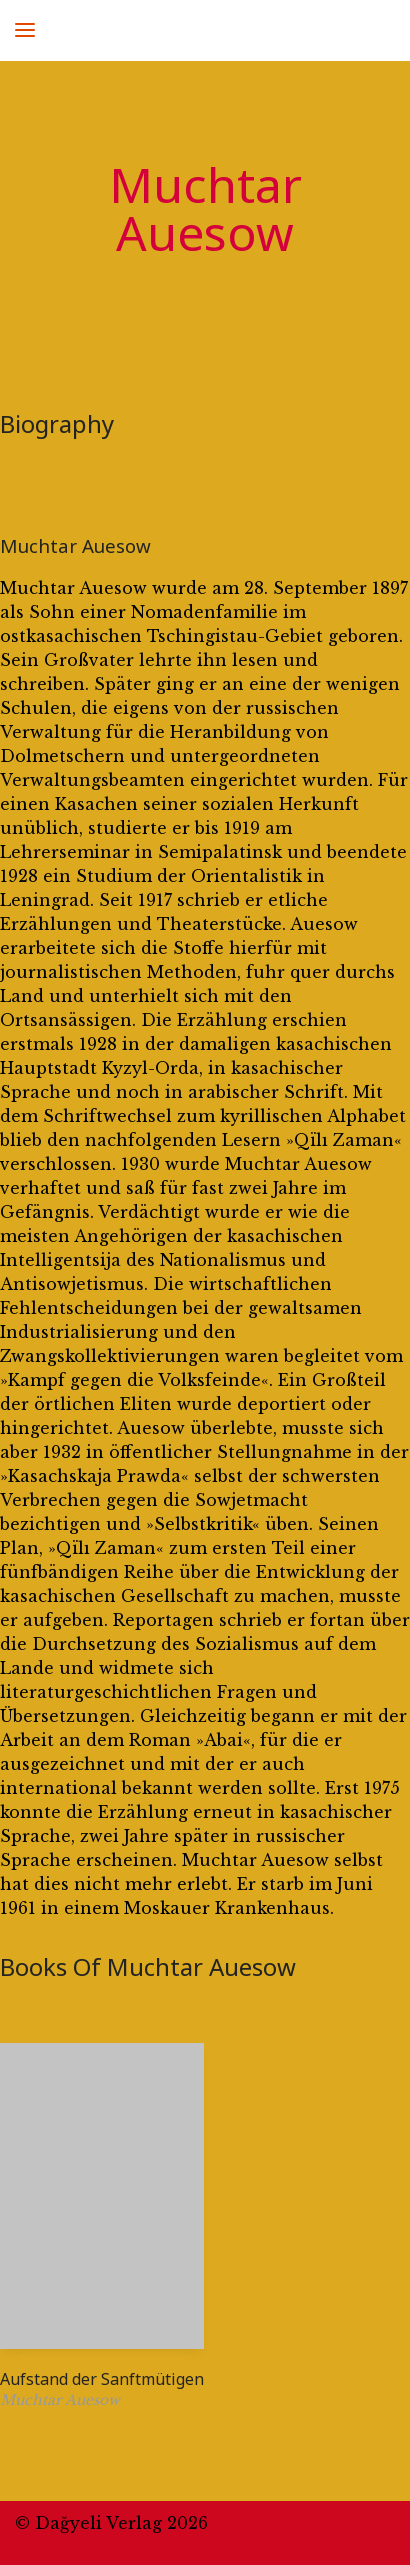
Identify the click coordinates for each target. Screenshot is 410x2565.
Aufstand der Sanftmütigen (102, 2379)
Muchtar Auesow (75, 545)
